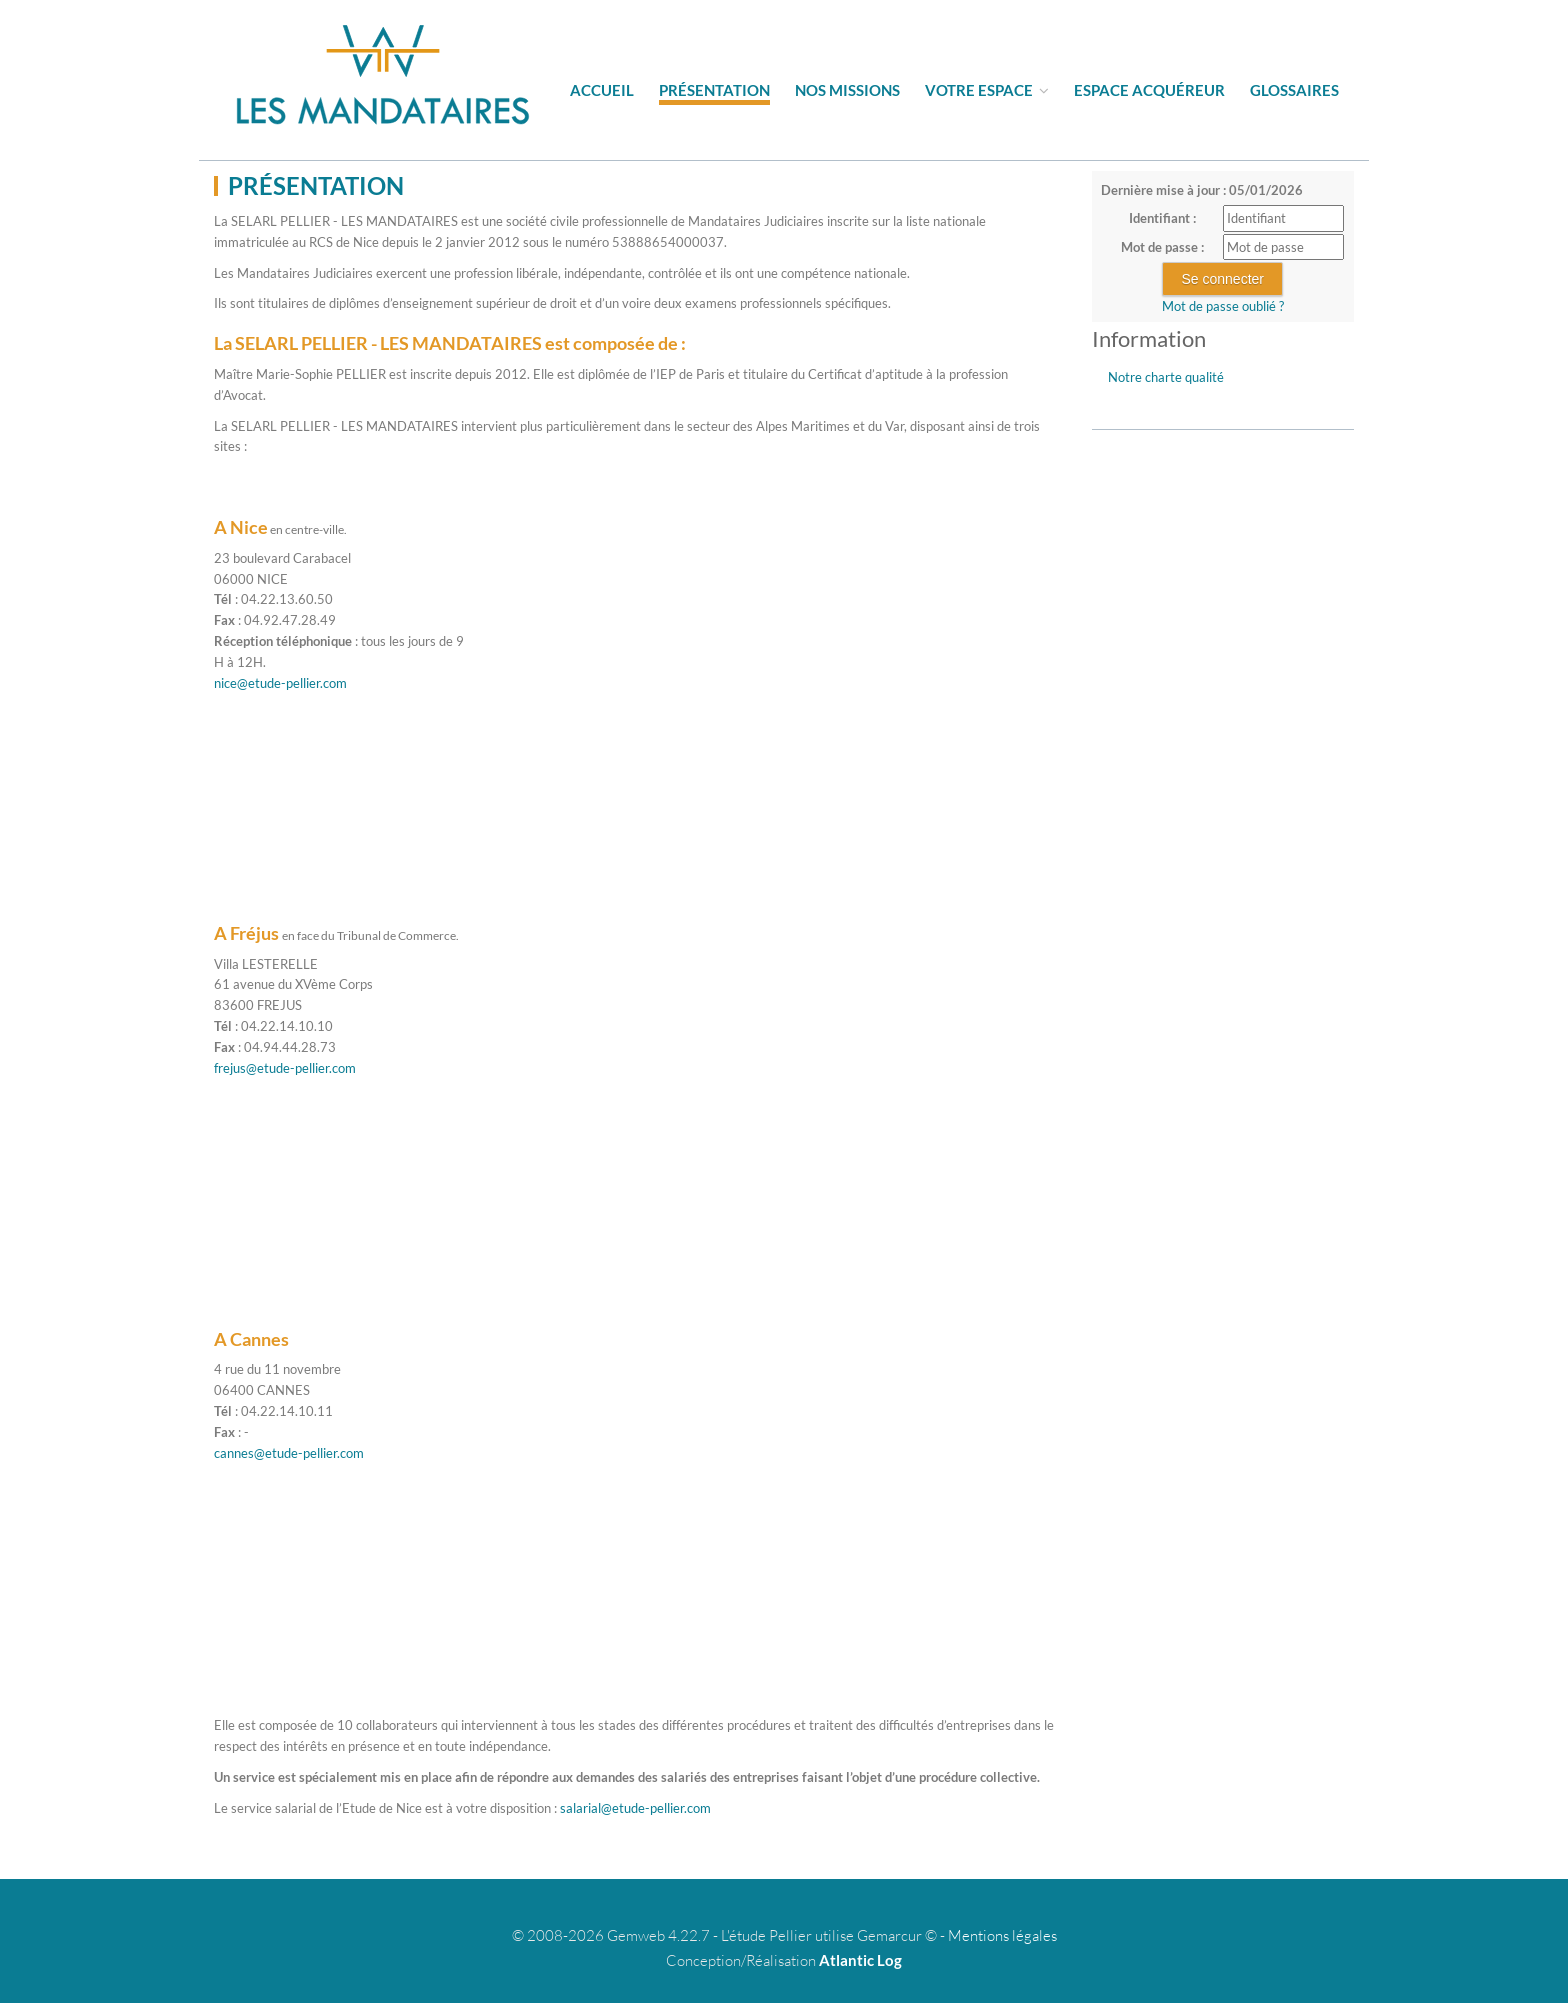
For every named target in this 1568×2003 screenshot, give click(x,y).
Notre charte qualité (1166, 377)
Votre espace (987, 90)
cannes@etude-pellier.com (289, 1453)
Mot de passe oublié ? (1223, 306)
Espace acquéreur (1149, 90)
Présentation (714, 90)
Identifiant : (1162, 218)
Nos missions (847, 90)
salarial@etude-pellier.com (635, 1808)
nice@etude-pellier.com (280, 683)
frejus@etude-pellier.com (285, 1068)
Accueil (602, 90)
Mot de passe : (1162, 247)
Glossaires (1294, 90)
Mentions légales (1002, 1935)
